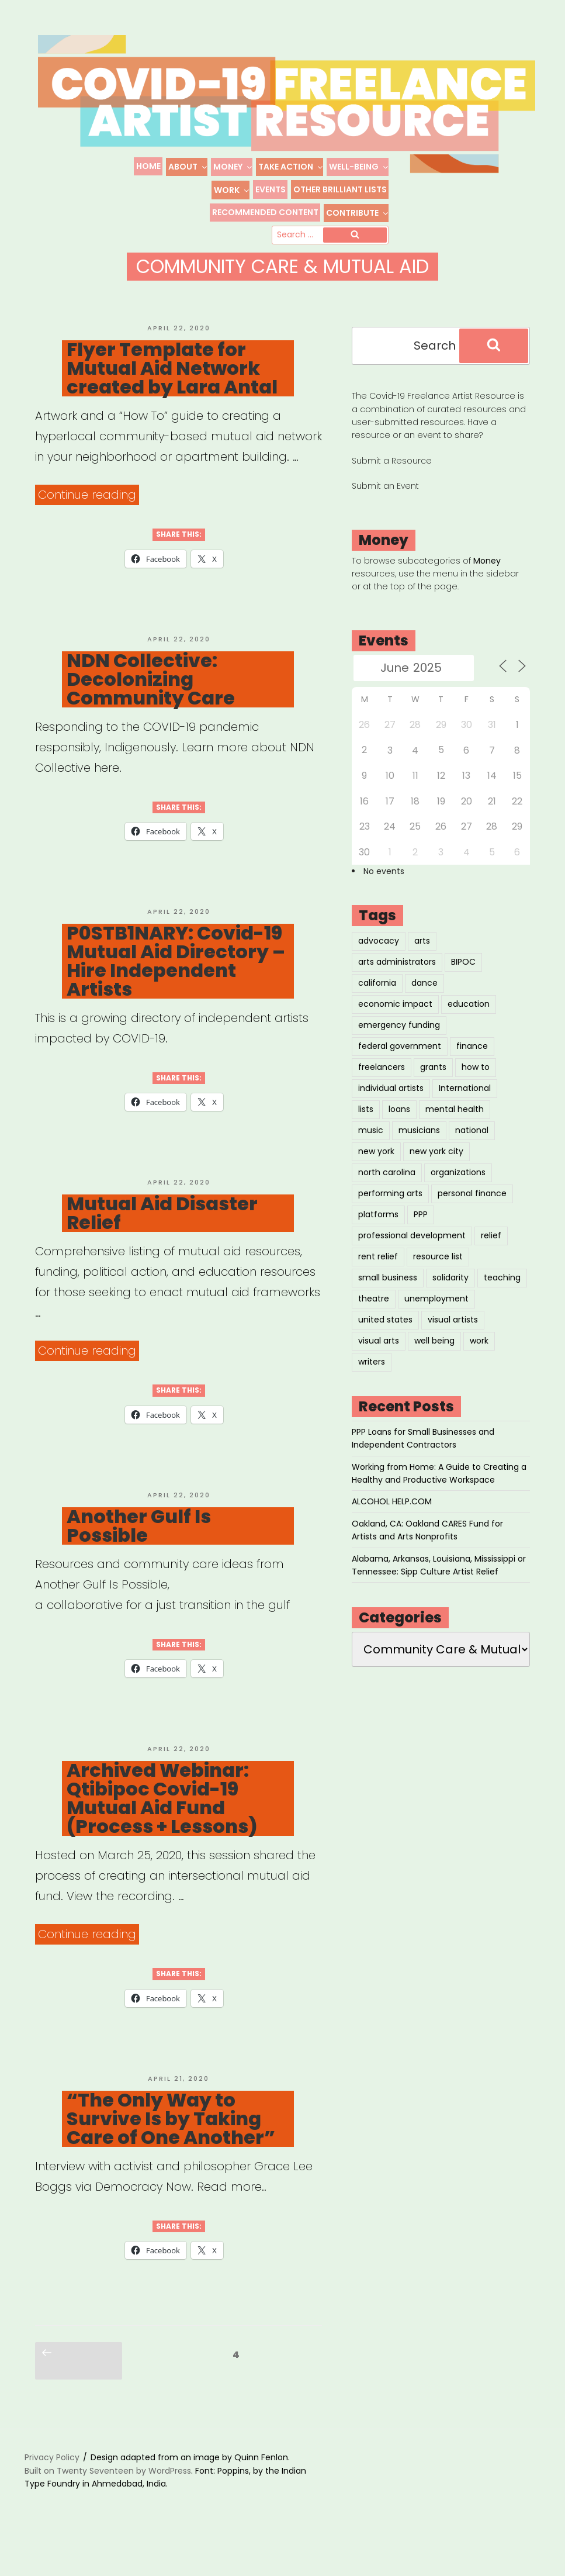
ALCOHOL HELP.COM (392, 1518)
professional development (412, 1252)
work (479, 1357)
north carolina (386, 1188)
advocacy (378, 957)
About (188, 166)
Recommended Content (265, 212)
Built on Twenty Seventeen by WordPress (108, 2487)
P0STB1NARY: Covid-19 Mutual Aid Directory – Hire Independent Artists (176, 977)
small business (387, 1294)
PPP (421, 1231)
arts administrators (397, 978)
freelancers (381, 1083)
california (377, 999)
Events (270, 189)
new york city (436, 1167)
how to (476, 1083)
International (465, 1104)
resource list (438, 1273)
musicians (419, 1146)
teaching (502, 1294)
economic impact (395, 1020)
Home (148, 166)
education (469, 1020)
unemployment (436, 1315)
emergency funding (399, 1041)
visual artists (453, 1336)
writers (371, 1378)
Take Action (291, 166)
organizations (458, 1188)
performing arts (390, 1210)
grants (433, 1083)
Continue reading (88, 511)
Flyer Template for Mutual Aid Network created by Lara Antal (172, 385)
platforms (378, 1231)
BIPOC (463, 978)
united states (385, 1336)
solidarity (450, 1294)
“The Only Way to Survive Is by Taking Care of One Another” (171, 2135)
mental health (454, 1125)
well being (434, 1357)
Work (232, 190)
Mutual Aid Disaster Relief (162, 1230)
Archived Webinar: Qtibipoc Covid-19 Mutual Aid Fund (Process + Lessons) (162, 1814)
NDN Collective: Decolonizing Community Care (151, 696)
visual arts (378, 1357)
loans (399, 1125)
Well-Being (359, 166)
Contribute (357, 213)
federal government (399, 1062)
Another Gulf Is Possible (139, 1542)
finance (472, 1062)
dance (424, 999)
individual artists (391, 1104)
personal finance (472, 1210)
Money (233, 166)
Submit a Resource (392, 477)
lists (365, 1125)
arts (422, 957)
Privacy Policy (52, 2474)
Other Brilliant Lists (340, 189)
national (471, 1146)
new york (376, 1167)
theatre (373, 1315)
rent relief (378, 1273)
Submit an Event (385, 502)
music (370, 1146)
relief (491, 1252)
